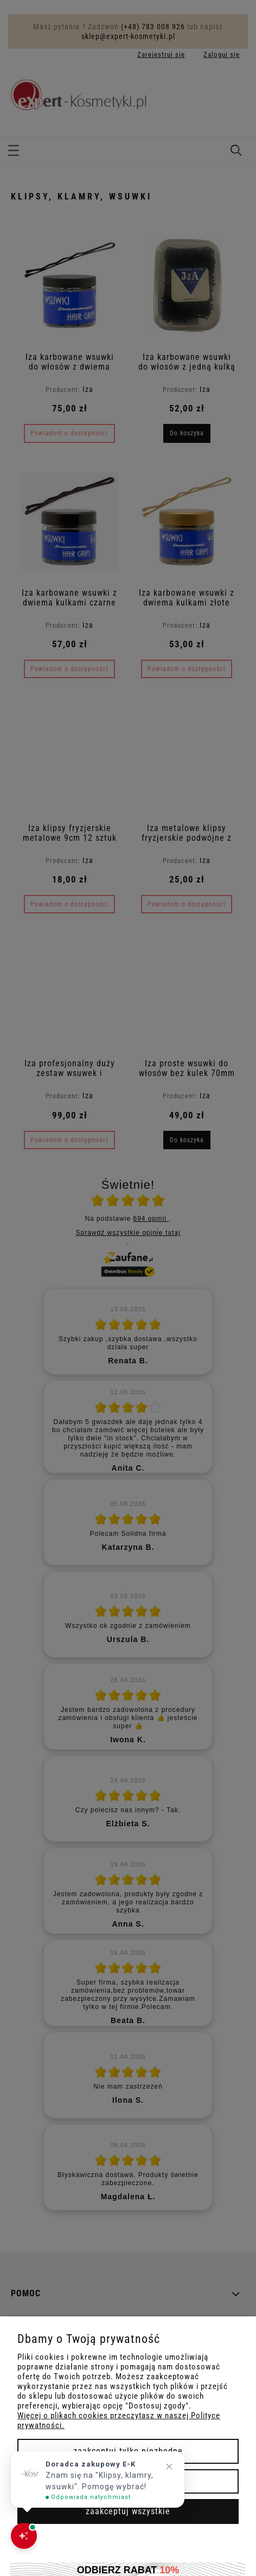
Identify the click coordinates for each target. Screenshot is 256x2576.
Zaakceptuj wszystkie (128, 2511)
